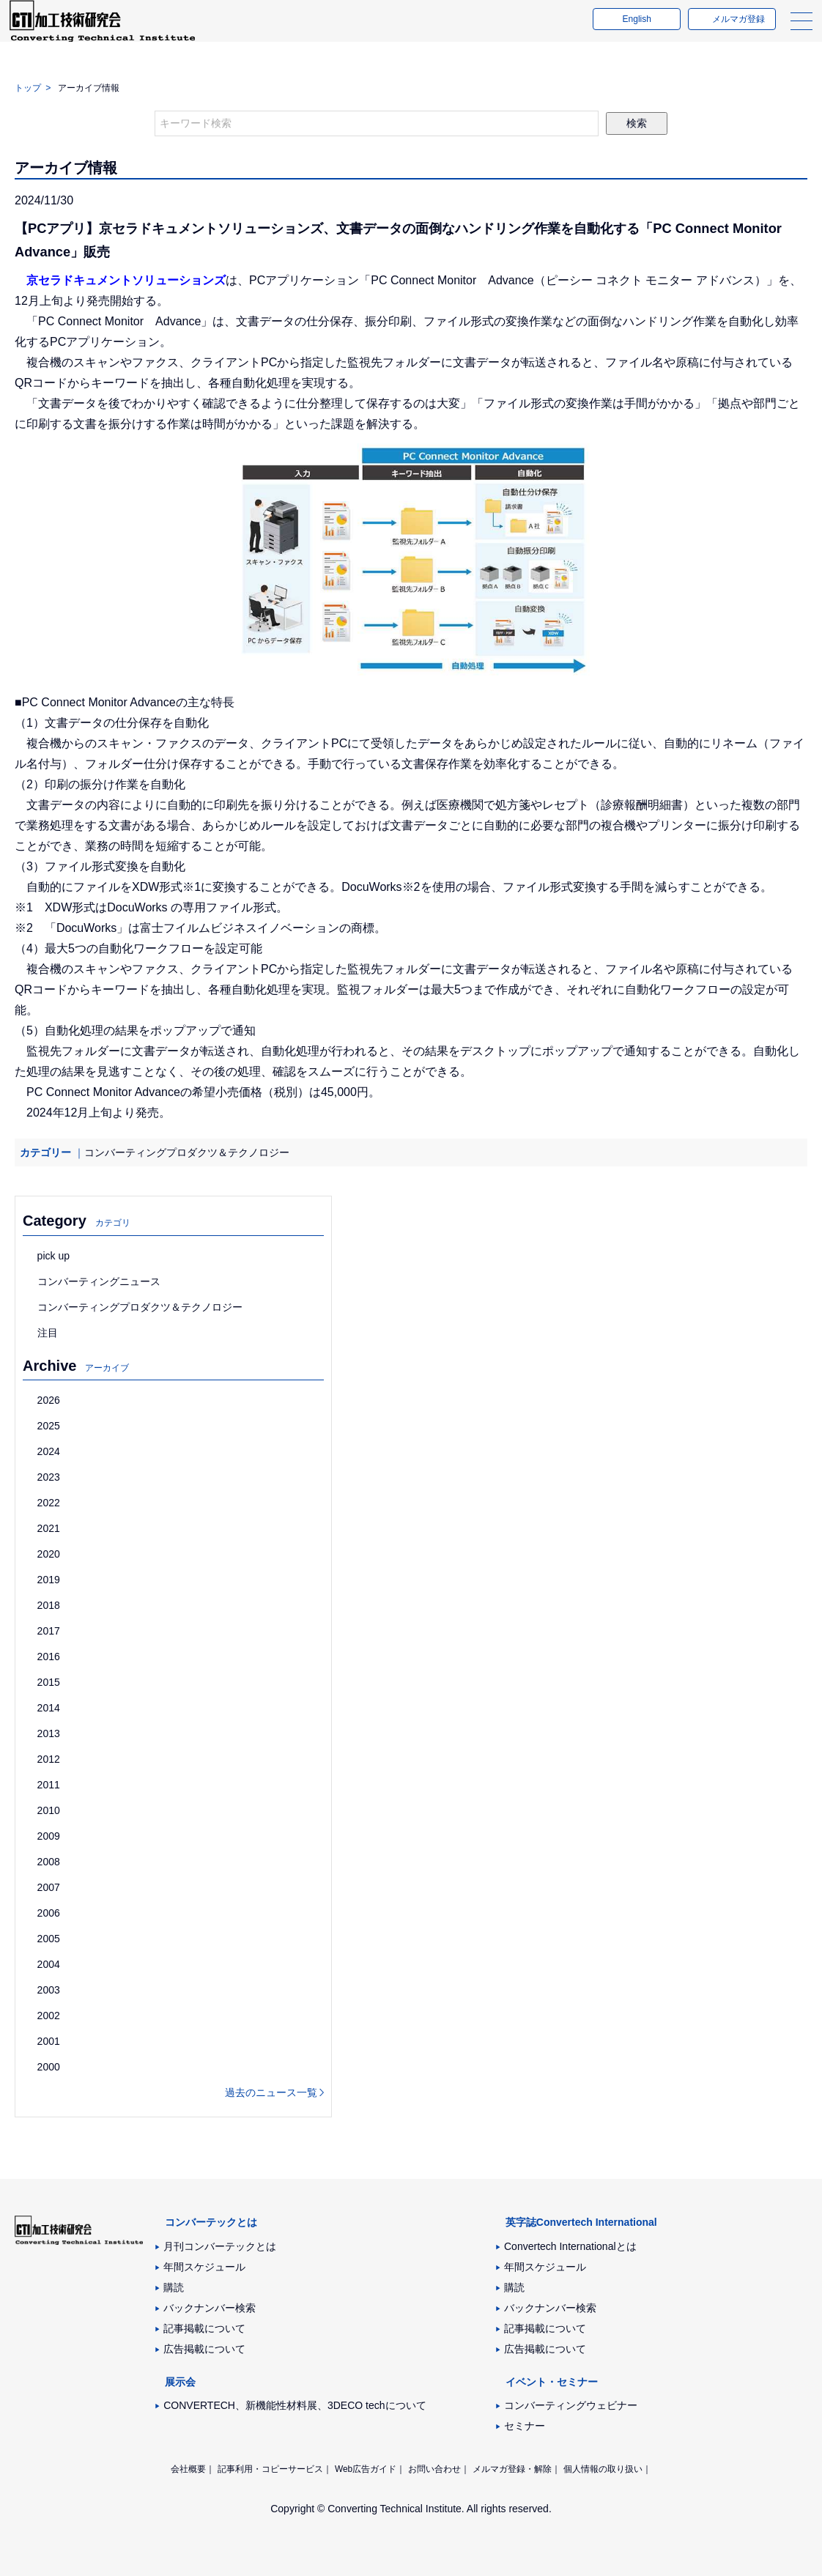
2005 (48, 1938)
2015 (48, 1682)
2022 (48, 1503)
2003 (48, 1990)
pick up (53, 1256)
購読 (173, 2287)
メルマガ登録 (733, 31)
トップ (28, 88)
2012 (48, 1759)
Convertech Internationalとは (570, 2246)
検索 (636, 123)
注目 (47, 1333)
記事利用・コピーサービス (270, 2469)
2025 (48, 1426)
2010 (48, 1810)
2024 (48, 1451)
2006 (48, 1913)
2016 (48, 1656)
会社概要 (188, 2469)
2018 (48, 1605)
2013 (48, 1733)
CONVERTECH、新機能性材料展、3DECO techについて (294, 2405)
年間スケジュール (204, 2267)
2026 (48, 1400)
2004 (48, 1964)
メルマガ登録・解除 (512, 2469)
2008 (48, 1862)
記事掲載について (204, 2328)
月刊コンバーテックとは (219, 2246)
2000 (48, 2067)
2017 (48, 1631)
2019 (48, 1579)
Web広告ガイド (365, 2469)
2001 (48, 2041)
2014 (48, 1708)
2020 (48, 1554)
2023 (48, 1477)
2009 (48, 1836)
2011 (48, 1785)
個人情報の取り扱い (603, 2469)
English (631, 31)
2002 (48, 2015)
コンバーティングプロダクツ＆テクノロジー (186, 1152)
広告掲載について (204, 2349)
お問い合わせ (434, 2469)
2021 (48, 1528)
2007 (48, 1887)
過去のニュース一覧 (271, 2092)
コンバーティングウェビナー (570, 2405)
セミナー (524, 2426)
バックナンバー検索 (209, 2308)
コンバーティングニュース (98, 1281)
